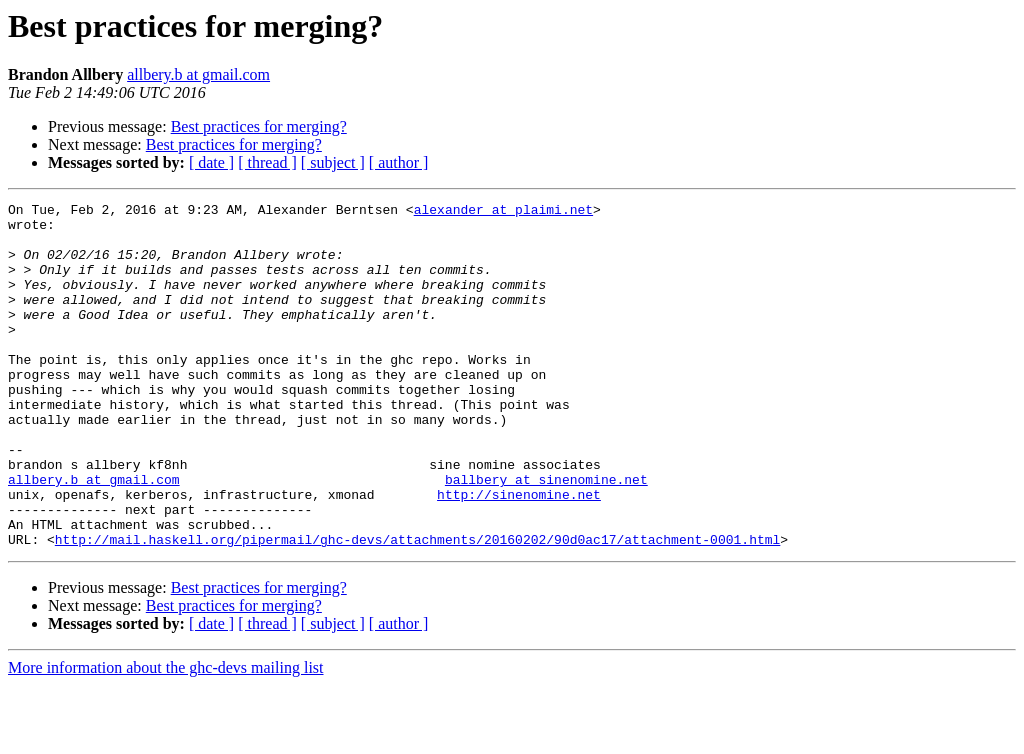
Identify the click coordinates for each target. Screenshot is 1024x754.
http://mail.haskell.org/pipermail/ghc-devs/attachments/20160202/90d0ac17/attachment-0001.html (417, 608)
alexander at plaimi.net (503, 212)
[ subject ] (333, 162)
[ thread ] (267, 162)
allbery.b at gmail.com (198, 74)
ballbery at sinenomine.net (546, 536)
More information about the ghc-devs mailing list (166, 736)
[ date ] (211, 162)
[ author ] (399, 162)
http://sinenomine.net (519, 554)
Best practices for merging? (259, 126)
